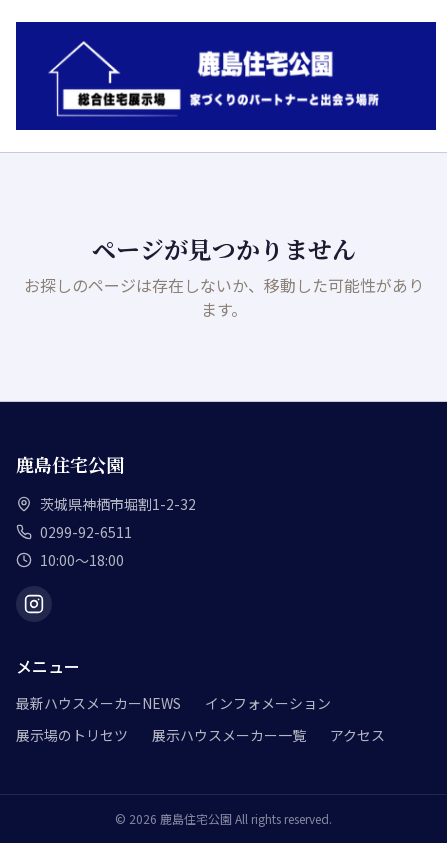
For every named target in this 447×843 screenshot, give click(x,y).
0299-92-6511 (86, 532)
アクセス (357, 735)
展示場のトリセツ (72, 735)
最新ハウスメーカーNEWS (98, 703)
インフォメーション (268, 703)
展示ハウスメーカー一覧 (229, 735)
